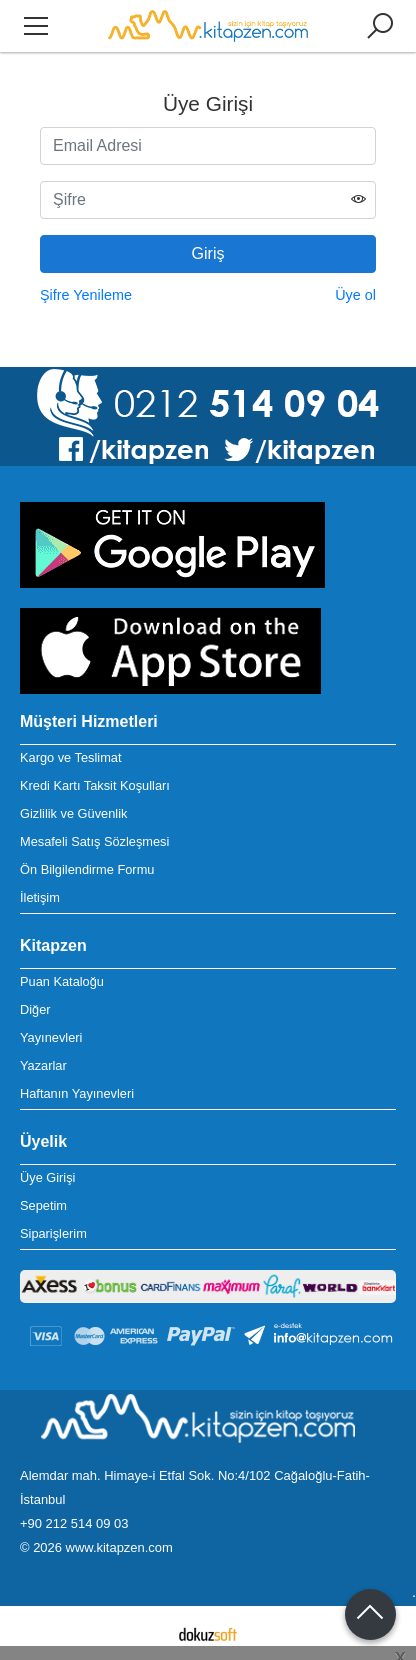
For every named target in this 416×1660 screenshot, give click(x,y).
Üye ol (355, 295)
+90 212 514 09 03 (74, 1523)
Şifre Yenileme (86, 295)
